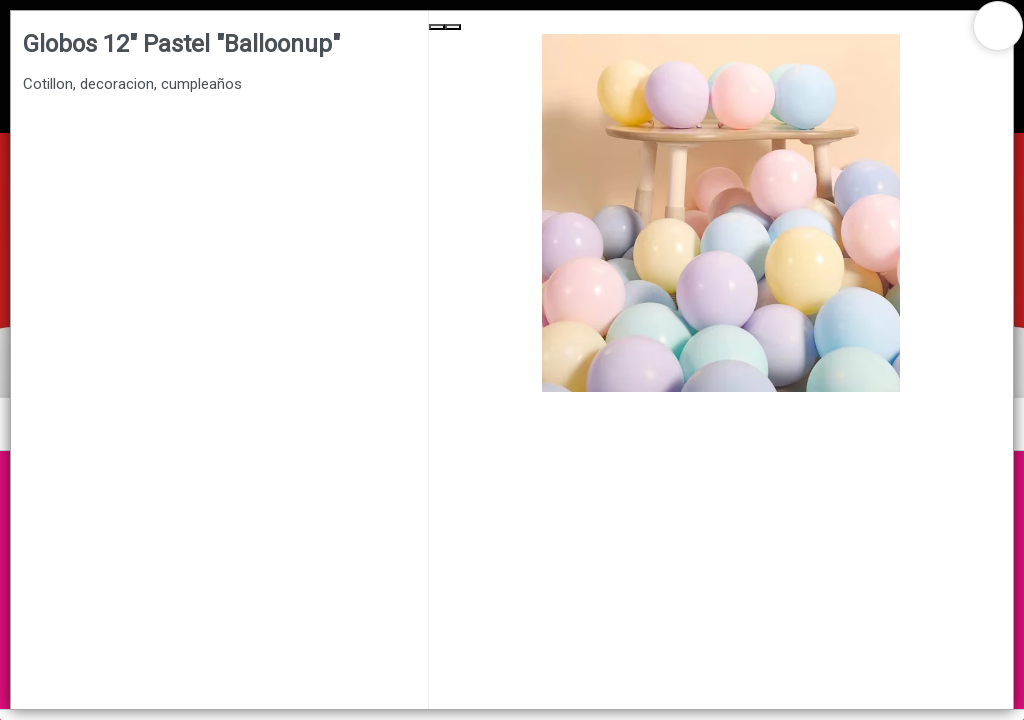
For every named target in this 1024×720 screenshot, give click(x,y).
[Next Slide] (453, 27)
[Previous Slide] (437, 27)
